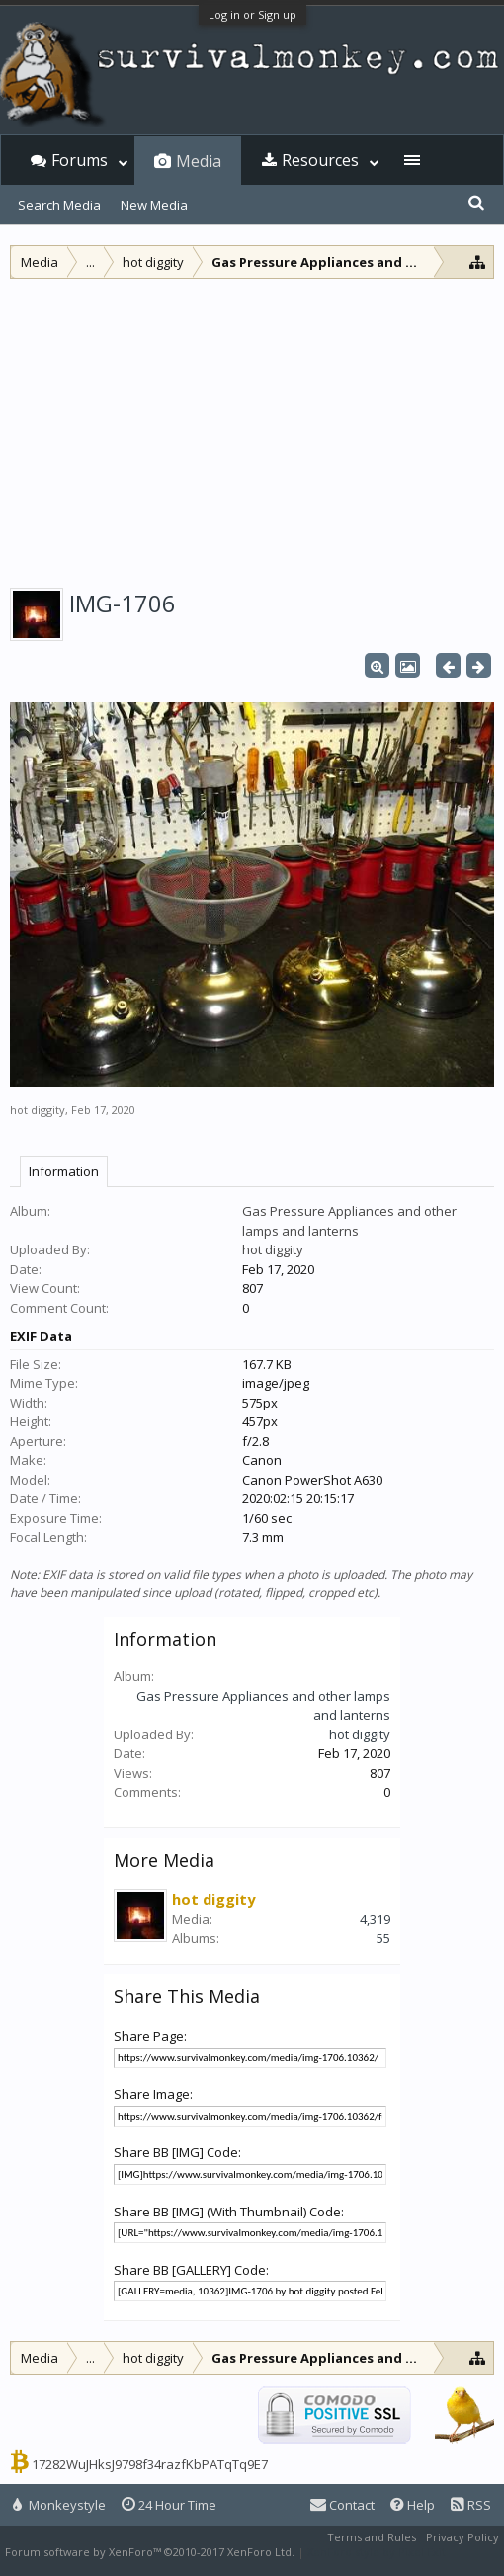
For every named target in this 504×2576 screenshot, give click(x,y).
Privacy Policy (462, 2537)
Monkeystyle (59, 2505)
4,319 (375, 1919)
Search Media (59, 205)
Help (412, 2505)
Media (198, 161)
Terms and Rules (371, 2537)
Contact (342, 2505)
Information (64, 1171)
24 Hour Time (169, 2505)
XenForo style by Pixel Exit (376, 2551)
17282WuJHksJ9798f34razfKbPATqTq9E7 (150, 2464)
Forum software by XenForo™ (149, 2551)
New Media (154, 205)
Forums (79, 160)
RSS (471, 2505)
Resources (320, 160)
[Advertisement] (252, 426)
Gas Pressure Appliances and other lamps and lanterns (349, 1221)
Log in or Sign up (252, 14)
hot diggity (37, 1109)
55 (383, 1938)
